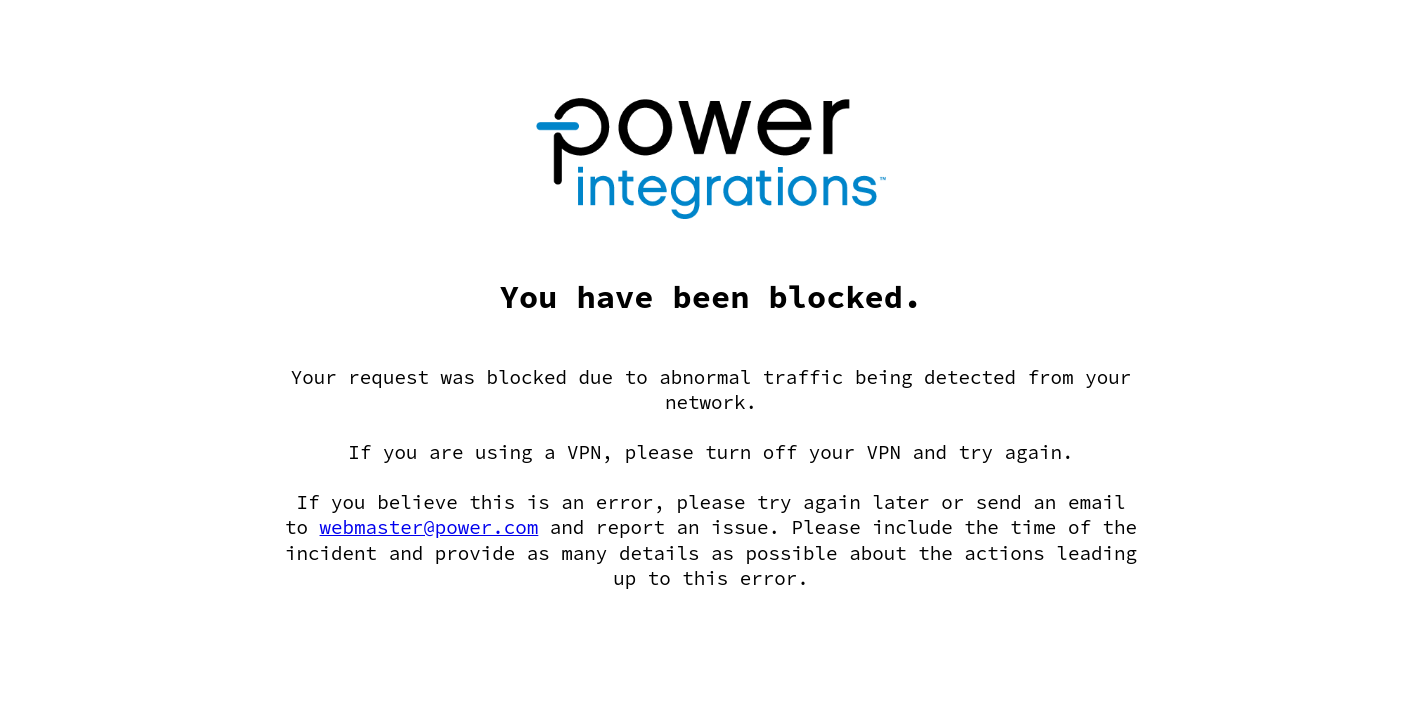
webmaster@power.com (429, 527)
